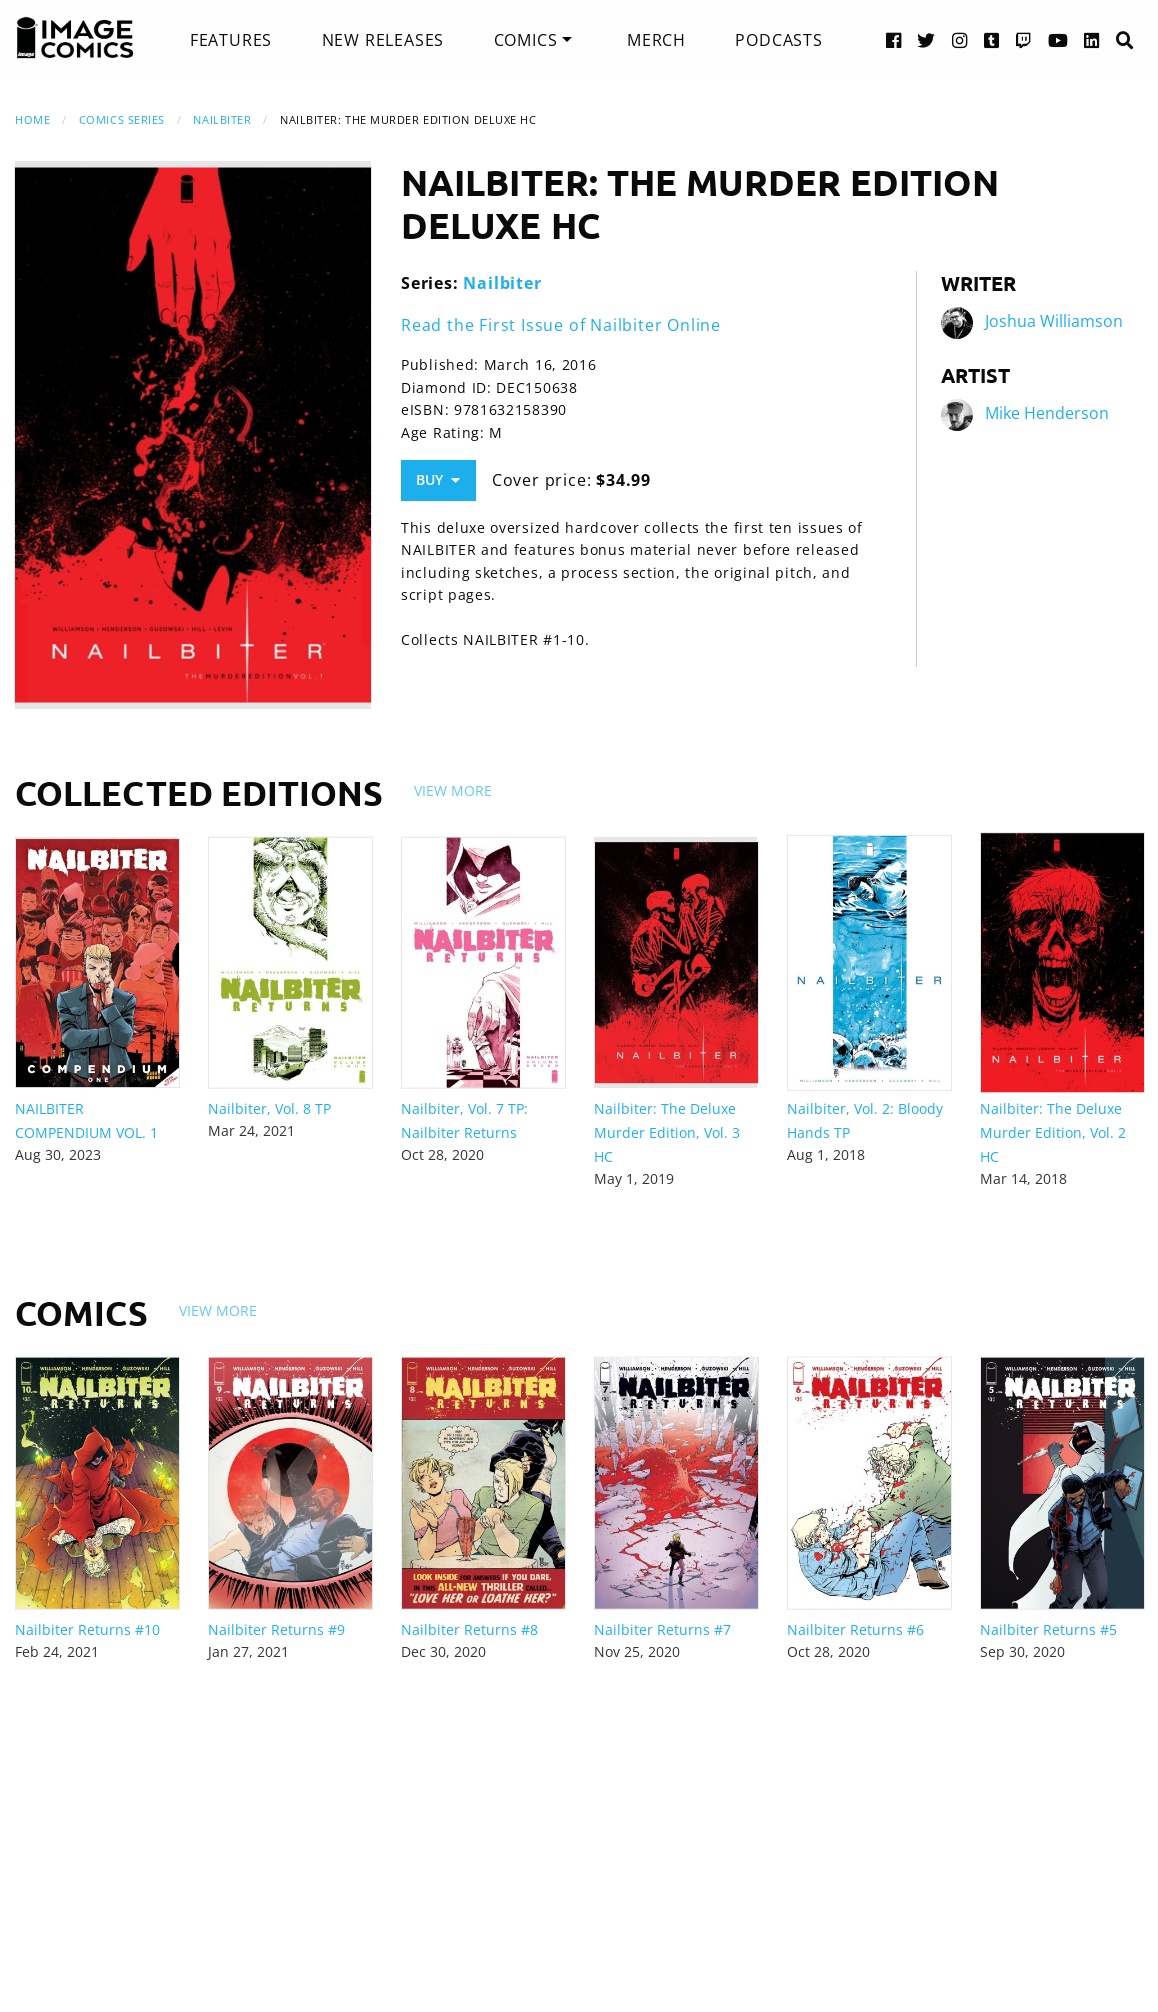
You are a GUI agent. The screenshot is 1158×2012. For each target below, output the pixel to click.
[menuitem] (231, 40)
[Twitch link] (1024, 39)
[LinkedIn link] (1092, 39)
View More (453, 790)
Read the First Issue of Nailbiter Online (561, 325)
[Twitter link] (926, 39)
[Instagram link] (960, 39)
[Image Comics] (75, 38)
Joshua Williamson (1054, 322)
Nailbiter (222, 119)
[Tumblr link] (992, 39)
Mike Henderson (1047, 414)
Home (32, 119)
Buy (438, 479)
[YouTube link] (1058, 39)
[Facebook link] (894, 39)
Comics (526, 40)
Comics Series (122, 119)
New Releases (383, 40)
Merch (656, 40)
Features (231, 40)
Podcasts (778, 40)
